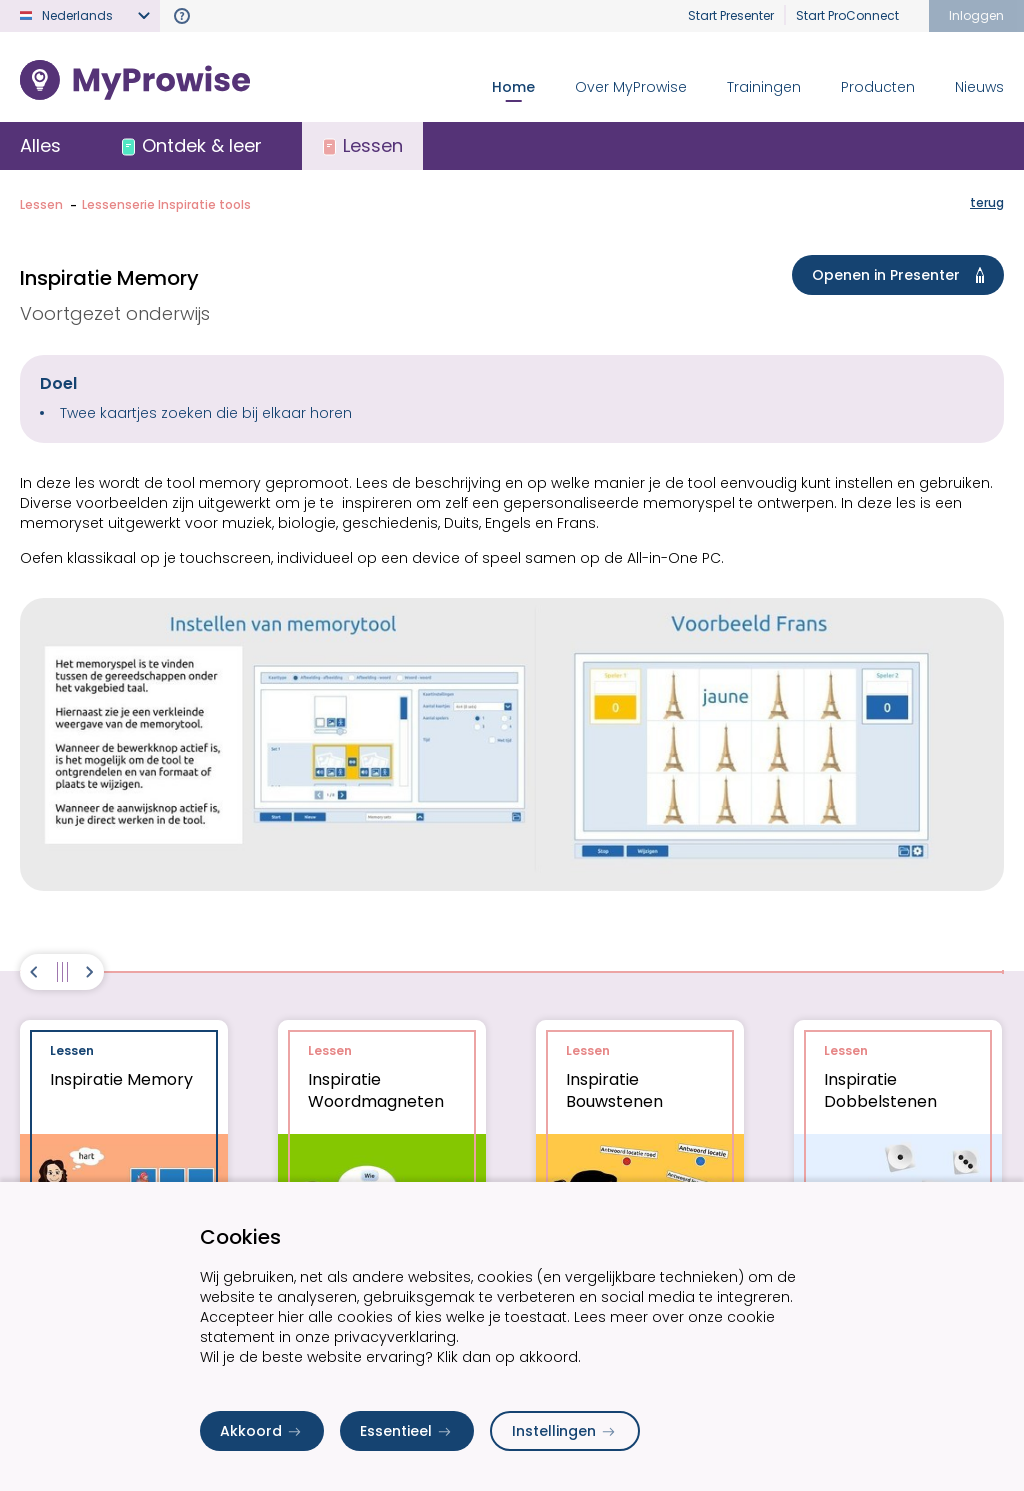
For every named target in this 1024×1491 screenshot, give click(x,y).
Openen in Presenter (902, 275)
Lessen (41, 204)
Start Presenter (731, 15)
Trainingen (764, 87)
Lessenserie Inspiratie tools (166, 204)
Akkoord (262, 1431)
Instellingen (565, 1431)
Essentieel (407, 1431)
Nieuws (979, 87)
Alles (40, 145)
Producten (878, 87)
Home (513, 87)
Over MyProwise (631, 87)
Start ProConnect (847, 15)
